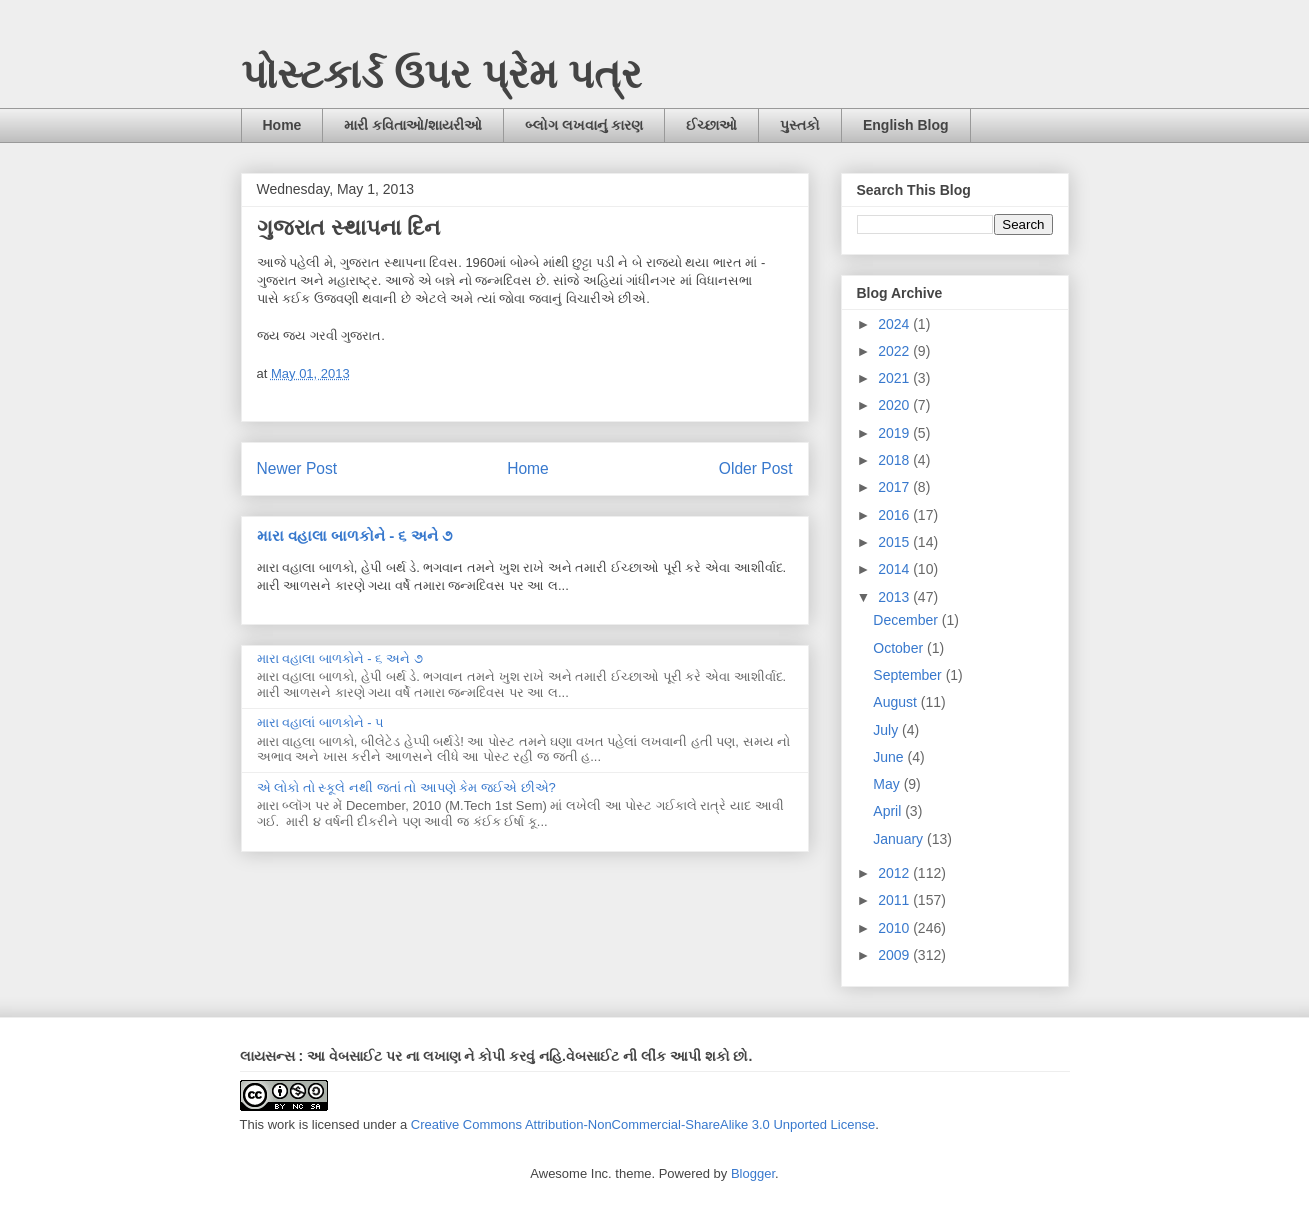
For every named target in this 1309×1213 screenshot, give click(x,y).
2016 (895, 515)
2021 (895, 378)
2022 (895, 351)
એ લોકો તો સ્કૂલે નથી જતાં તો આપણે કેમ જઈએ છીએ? (406, 787)
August (896, 702)
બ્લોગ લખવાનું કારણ (584, 125)
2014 (895, 569)
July (887, 730)
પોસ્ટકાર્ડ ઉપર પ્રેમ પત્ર (441, 74)
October (900, 648)
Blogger (753, 1173)
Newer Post (297, 468)
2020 (895, 405)
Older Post (756, 468)
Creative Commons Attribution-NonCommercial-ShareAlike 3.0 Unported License (643, 1124)
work (281, 1124)
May (888, 784)
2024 (895, 324)
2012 (895, 873)
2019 (895, 433)
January (900, 839)
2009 (895, 955)
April (889, 811)
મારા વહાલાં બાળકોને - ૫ (321, 722)
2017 (895, 487)
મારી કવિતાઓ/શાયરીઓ (413, 125)
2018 (895, 460)
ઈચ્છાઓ (711, 125)
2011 (895, 900)
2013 (895, 597)
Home (282, 125)
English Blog (906, 125)
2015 (895, 542)
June (890, 757)
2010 (895, 928)
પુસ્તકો (800, 125)
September (909, 675)
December (907, 620)
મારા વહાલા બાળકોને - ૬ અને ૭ (354, 535)
